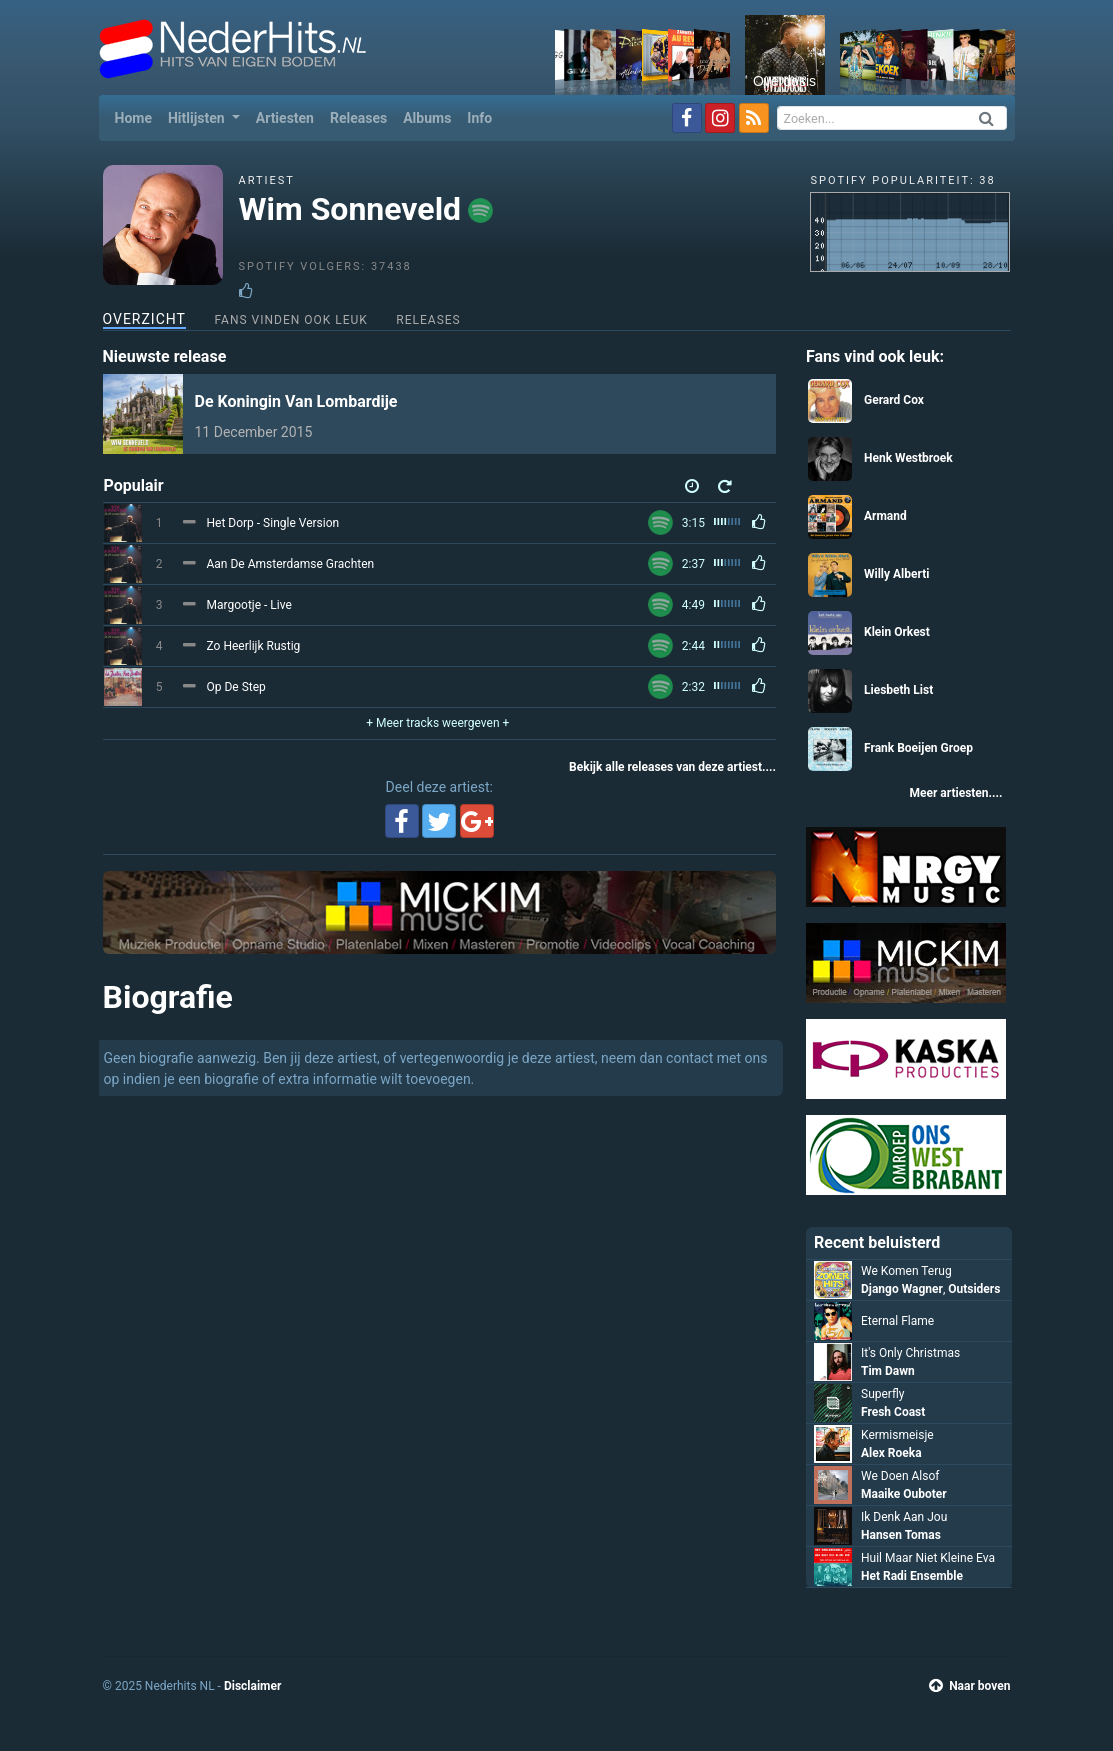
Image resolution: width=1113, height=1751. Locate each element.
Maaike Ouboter (904, 1494)
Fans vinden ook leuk (290, 320)
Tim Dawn (888, 1371)
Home (137, 116)
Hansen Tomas (901, 1535)
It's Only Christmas (910, 1353)
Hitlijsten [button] (198, 118)
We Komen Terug (906, 1271)
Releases (358, 118)
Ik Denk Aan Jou (904, 1517)
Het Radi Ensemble (912, 1576)
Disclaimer (252, 1686)
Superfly (882, 1394)
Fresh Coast (893, 1412)
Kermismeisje (897, 1435)
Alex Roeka (891, 1453)
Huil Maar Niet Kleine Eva (928, 1558)
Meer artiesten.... (955, 793)
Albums (427, 118)
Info (479, 118)
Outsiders (974, 1289)
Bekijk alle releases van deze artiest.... (672, 767)
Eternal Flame (897, 1321)
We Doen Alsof (900, 1476)
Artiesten (285, 118)
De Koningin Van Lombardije (296, 401)
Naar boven (969, 1686)
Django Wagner (902, 1289)
